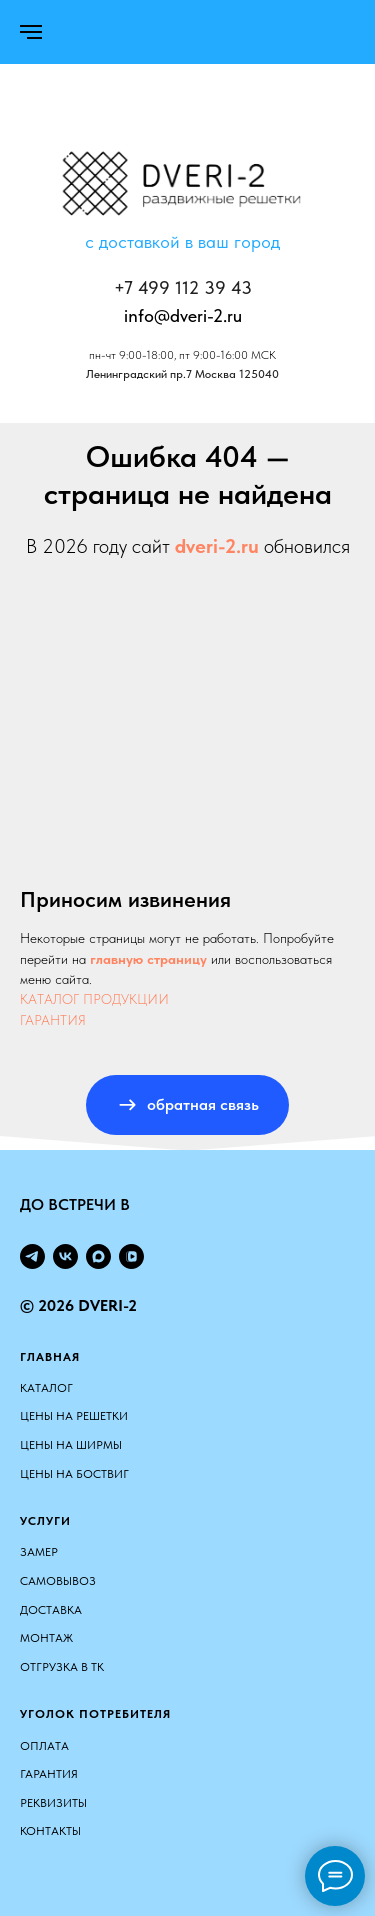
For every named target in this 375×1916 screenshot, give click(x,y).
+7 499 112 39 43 (183, 287)
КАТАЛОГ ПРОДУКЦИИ (94, 999)
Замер (39, 1552)
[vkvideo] (131, 1256)
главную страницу (148, 959)
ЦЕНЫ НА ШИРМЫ (71, 1445)
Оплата (44, 1746)
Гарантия (49, 1774)
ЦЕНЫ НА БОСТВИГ (74, 1474)
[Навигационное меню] (31, 32)
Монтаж (46, 1638)
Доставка (51, 1610)
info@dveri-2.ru (183, 315)
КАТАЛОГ (46, 1388)
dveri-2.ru (217, 546)
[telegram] (32, 1256)
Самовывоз (58, 1581)
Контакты (50, 1831)
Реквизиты (53, 1803)
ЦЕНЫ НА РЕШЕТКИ (74, 1416)
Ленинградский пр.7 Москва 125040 (182, 374)
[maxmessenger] (98, 1256)
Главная (50, 1357)
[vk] (65, 1256)
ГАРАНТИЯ (53, 1020)
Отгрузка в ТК (62, 1667)
